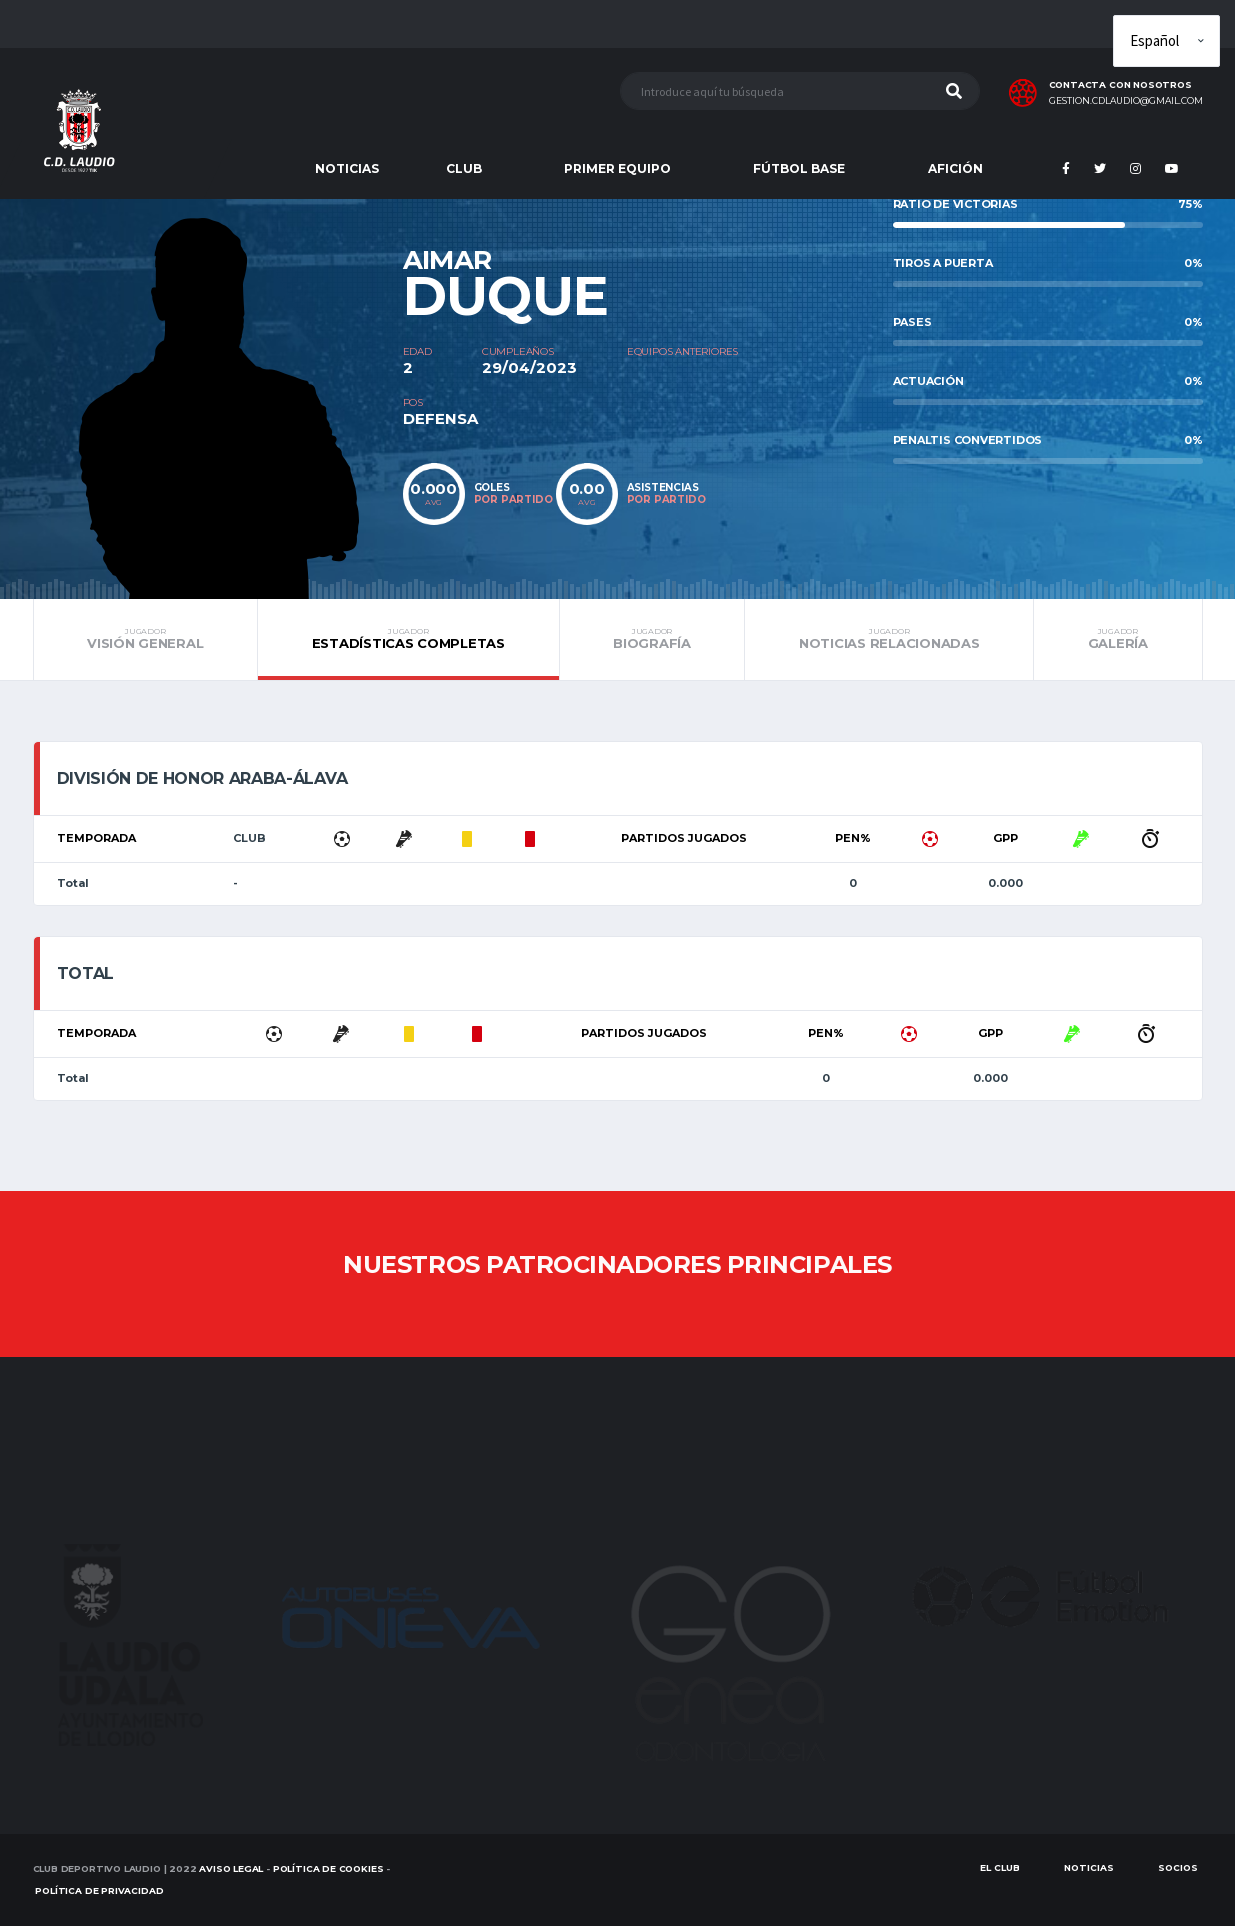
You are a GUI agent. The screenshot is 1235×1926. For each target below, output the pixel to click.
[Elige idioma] (1166, 41)
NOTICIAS (347, 168)
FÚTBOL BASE (799, 168)
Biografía (652, 639)
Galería (1117, 639)
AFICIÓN (955, 168)
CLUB (464, 168)
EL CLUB (1000, 1867)
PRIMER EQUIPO (617, 168)
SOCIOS (1178, 1867)
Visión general (146, 639)
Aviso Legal (231, 1868)
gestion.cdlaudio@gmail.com (1126, 101)
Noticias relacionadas (889, 639)
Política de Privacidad (99, 1890)
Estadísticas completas (408, 639)
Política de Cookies (328, 1868)
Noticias (1089, 1867)
